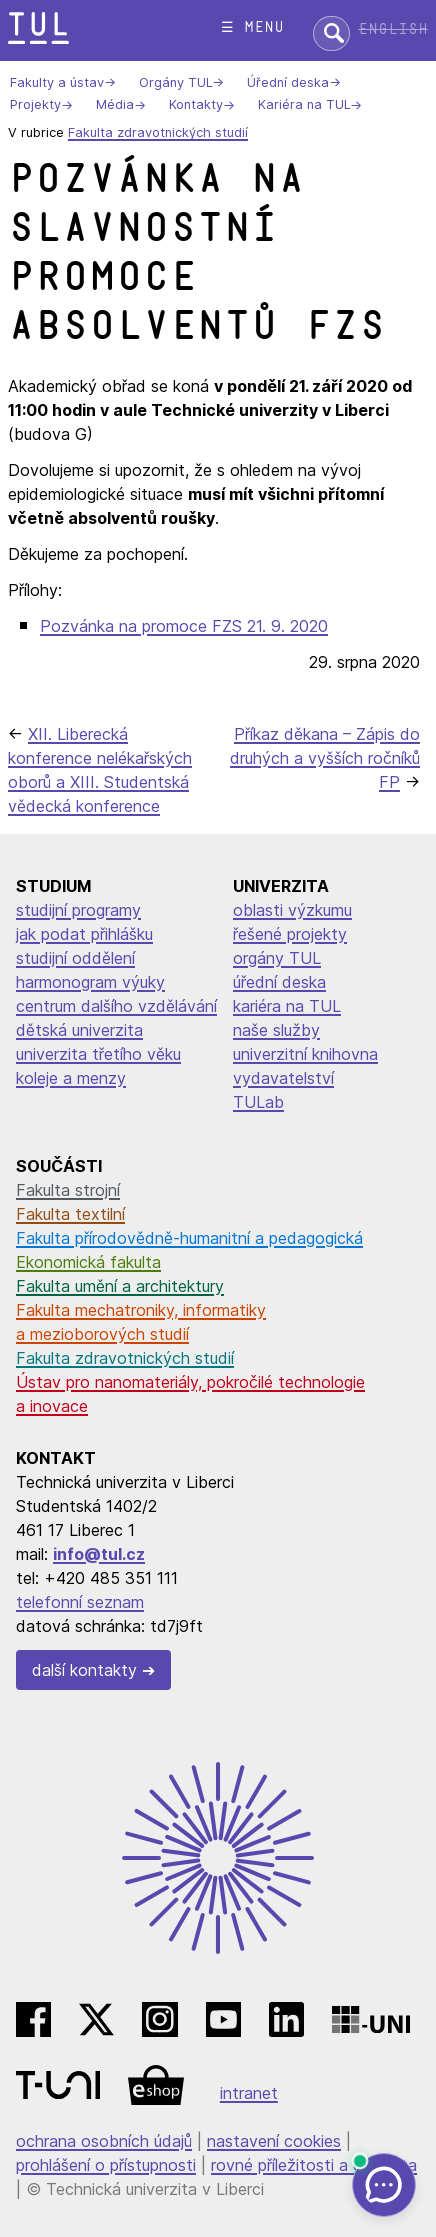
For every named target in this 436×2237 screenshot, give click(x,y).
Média (115, 105)
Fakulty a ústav (57, 82)
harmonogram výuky (90, 982)
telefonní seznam (80, 1602)
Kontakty (196, 105)
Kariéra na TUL (304, 105)
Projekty (35, 105)
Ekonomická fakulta (88, 1262)
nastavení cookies (274, 2141)
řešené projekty (290, 934)
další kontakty (84, 1670)
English (393, 29)
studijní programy (78, 910)
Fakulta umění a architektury (120, 1286)
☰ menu (252, 27)
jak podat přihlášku (84, 934)
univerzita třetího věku (98, 1054)
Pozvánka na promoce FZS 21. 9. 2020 (184, 626)
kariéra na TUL (287, 1006)
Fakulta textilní (70, 1214)
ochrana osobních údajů (104, 2141)
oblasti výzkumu (292, 910)
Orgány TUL (175, 82)
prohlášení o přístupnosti (106, 2165)
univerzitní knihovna (305, 1054)
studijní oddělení (75, 958)
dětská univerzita (79, 1030)
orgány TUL (277, 958)
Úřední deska (288, 82)
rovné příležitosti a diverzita (314, 2165)
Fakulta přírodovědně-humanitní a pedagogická (189, 1238)
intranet (249, 2093)
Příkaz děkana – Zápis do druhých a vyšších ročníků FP (325, 758)
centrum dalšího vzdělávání (116, 1006)
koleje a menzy (71, 1078)
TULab (258, 1102)
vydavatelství (283, 1078)
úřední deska (279, 982)
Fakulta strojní (68, 1190)
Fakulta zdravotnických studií (158, 132)
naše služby (276, 1030)
